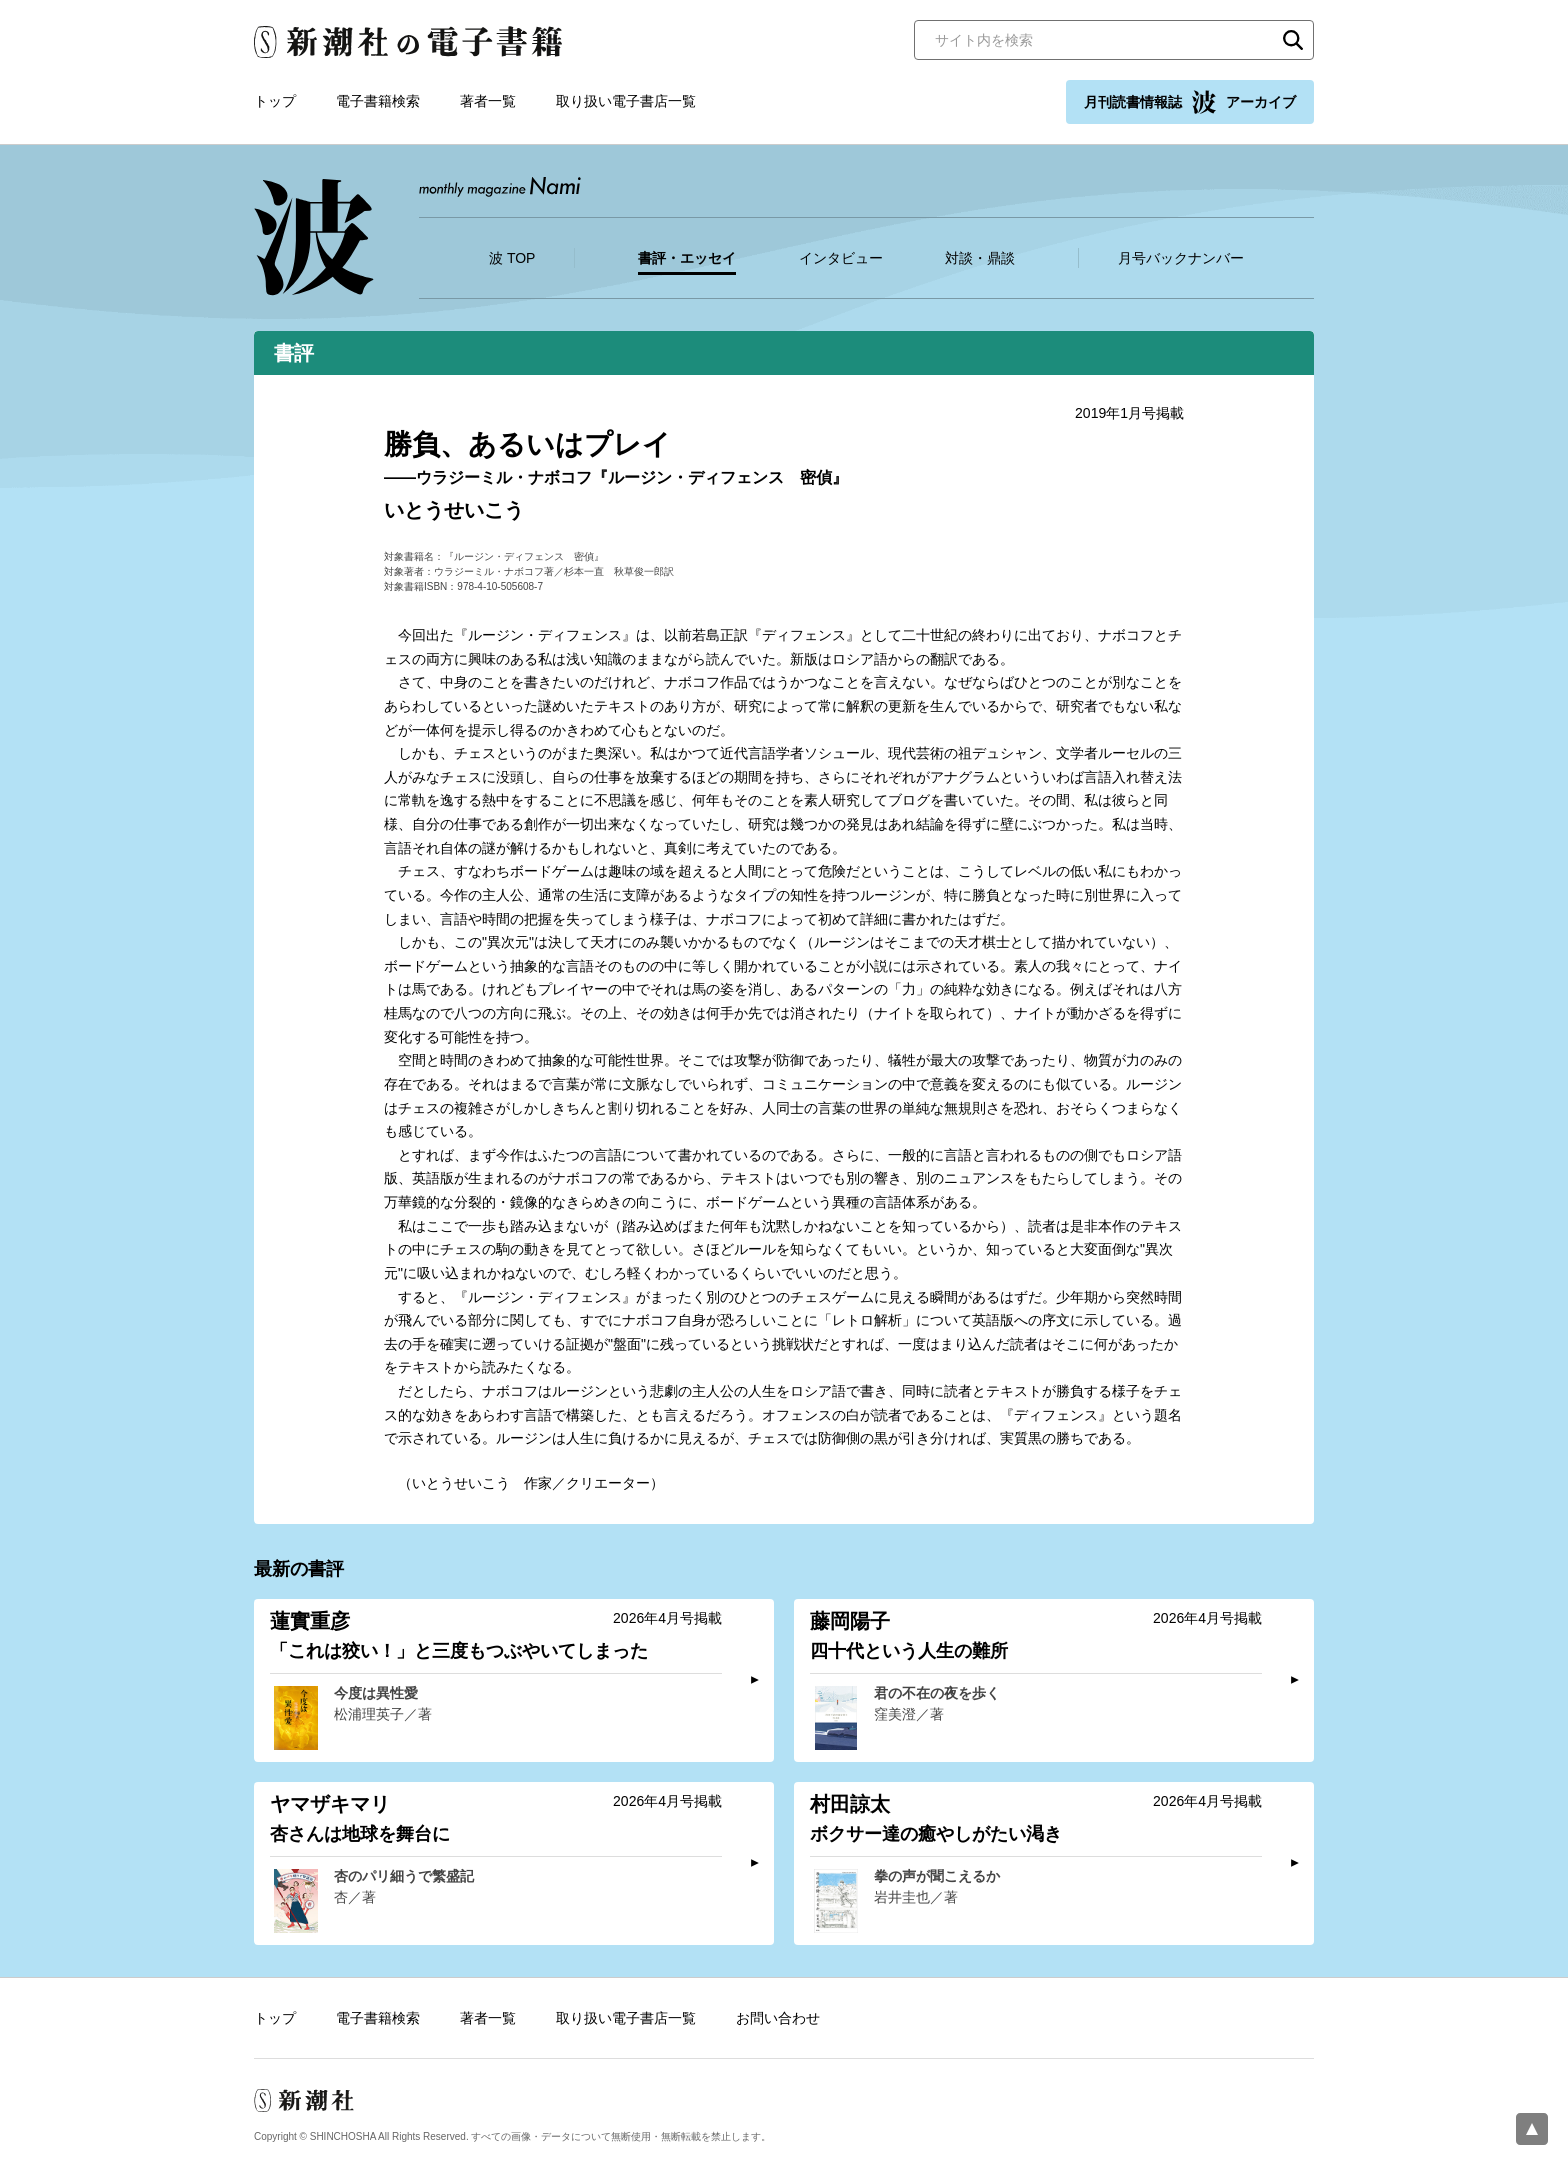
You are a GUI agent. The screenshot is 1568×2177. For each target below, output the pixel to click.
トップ (275, 101)
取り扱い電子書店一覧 (626, 101)
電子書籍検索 (378, 101)
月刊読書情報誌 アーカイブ (1190, 102)
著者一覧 (488, 101)
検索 (1293, 40)
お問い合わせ (778, 2018)
